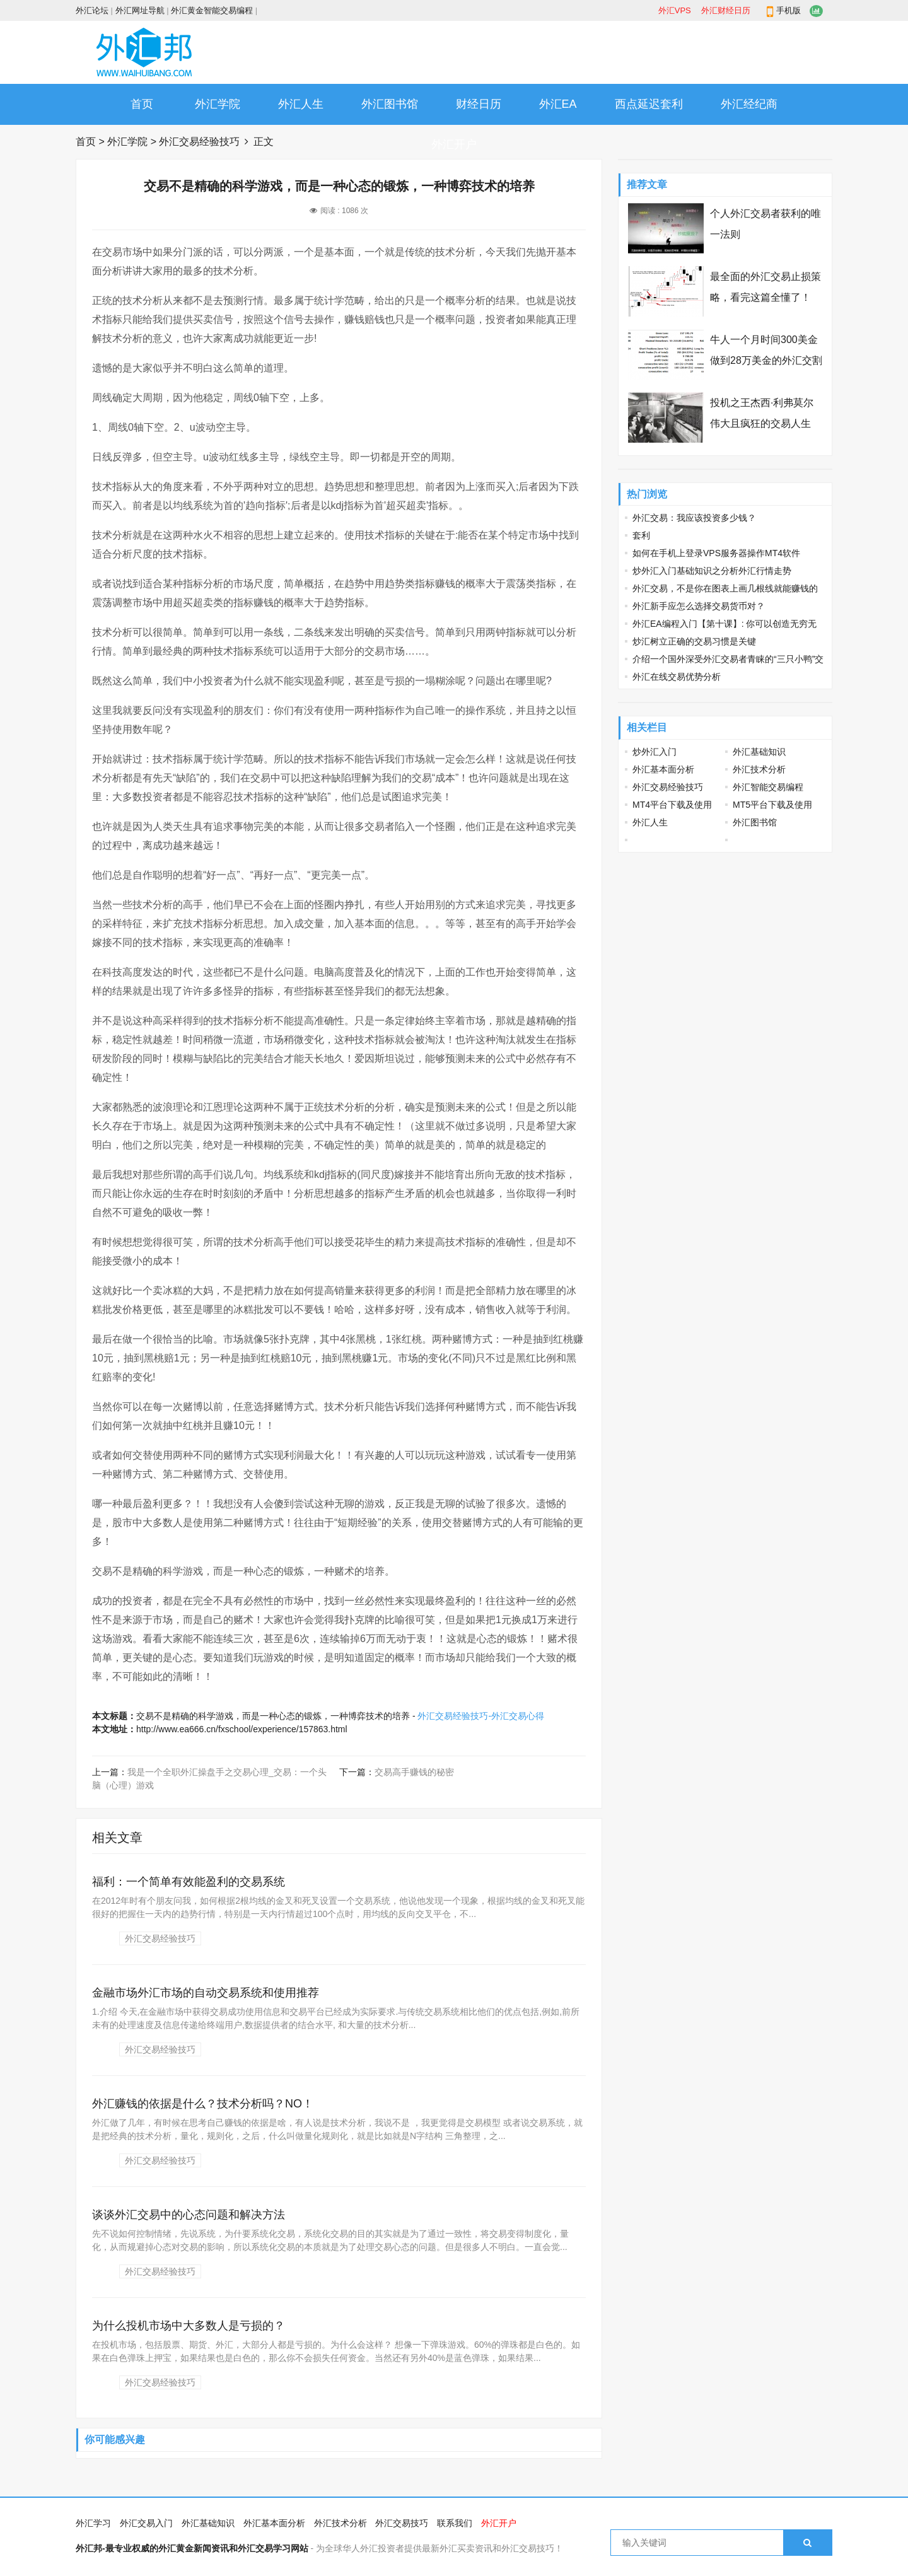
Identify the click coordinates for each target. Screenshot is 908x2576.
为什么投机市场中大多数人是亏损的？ (188, 2325)
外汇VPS (674, 10)
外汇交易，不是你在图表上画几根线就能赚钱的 (725, 588)
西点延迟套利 (649, 104)
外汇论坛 (92, 10)
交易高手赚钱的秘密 (414, 1772)
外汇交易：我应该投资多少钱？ (694, 518)
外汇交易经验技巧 (199, 141)
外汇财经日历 (725, 10)
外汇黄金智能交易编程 (212, 10)
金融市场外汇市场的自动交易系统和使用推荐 (205, 1992)
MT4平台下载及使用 (672, 805)
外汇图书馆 (389, 104)
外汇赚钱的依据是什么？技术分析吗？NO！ (202, 2103)
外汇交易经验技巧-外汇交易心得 (480, 1716)
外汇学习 (93, 2523)
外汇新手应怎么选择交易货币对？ (698, 606)
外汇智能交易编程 (768, 787)
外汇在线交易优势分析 (676, 677)
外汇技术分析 (759, 769)
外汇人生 (300, 104)
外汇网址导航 (140, 10)
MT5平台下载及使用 (772, 805)
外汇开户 (454, 144)
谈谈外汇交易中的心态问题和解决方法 (188, 2214)
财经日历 (478, 104)
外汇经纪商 (749, 104)
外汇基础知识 (759, 752)
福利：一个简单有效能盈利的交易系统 (188, 1881)
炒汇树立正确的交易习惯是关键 (694, 641)
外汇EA (558, 104)
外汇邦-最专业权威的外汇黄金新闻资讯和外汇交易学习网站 (192, 2548)
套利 (641, 535)
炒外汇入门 (654, 752)
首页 (142, 104)
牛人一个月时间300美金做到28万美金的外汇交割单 (766, 360)
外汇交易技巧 (401, 2523)
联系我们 (454, 2523)
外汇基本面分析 (663, 769)
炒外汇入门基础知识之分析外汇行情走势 (711, 571)
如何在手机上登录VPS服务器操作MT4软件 (716, 553)
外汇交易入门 (146, 2523)
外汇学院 (217, 104)
